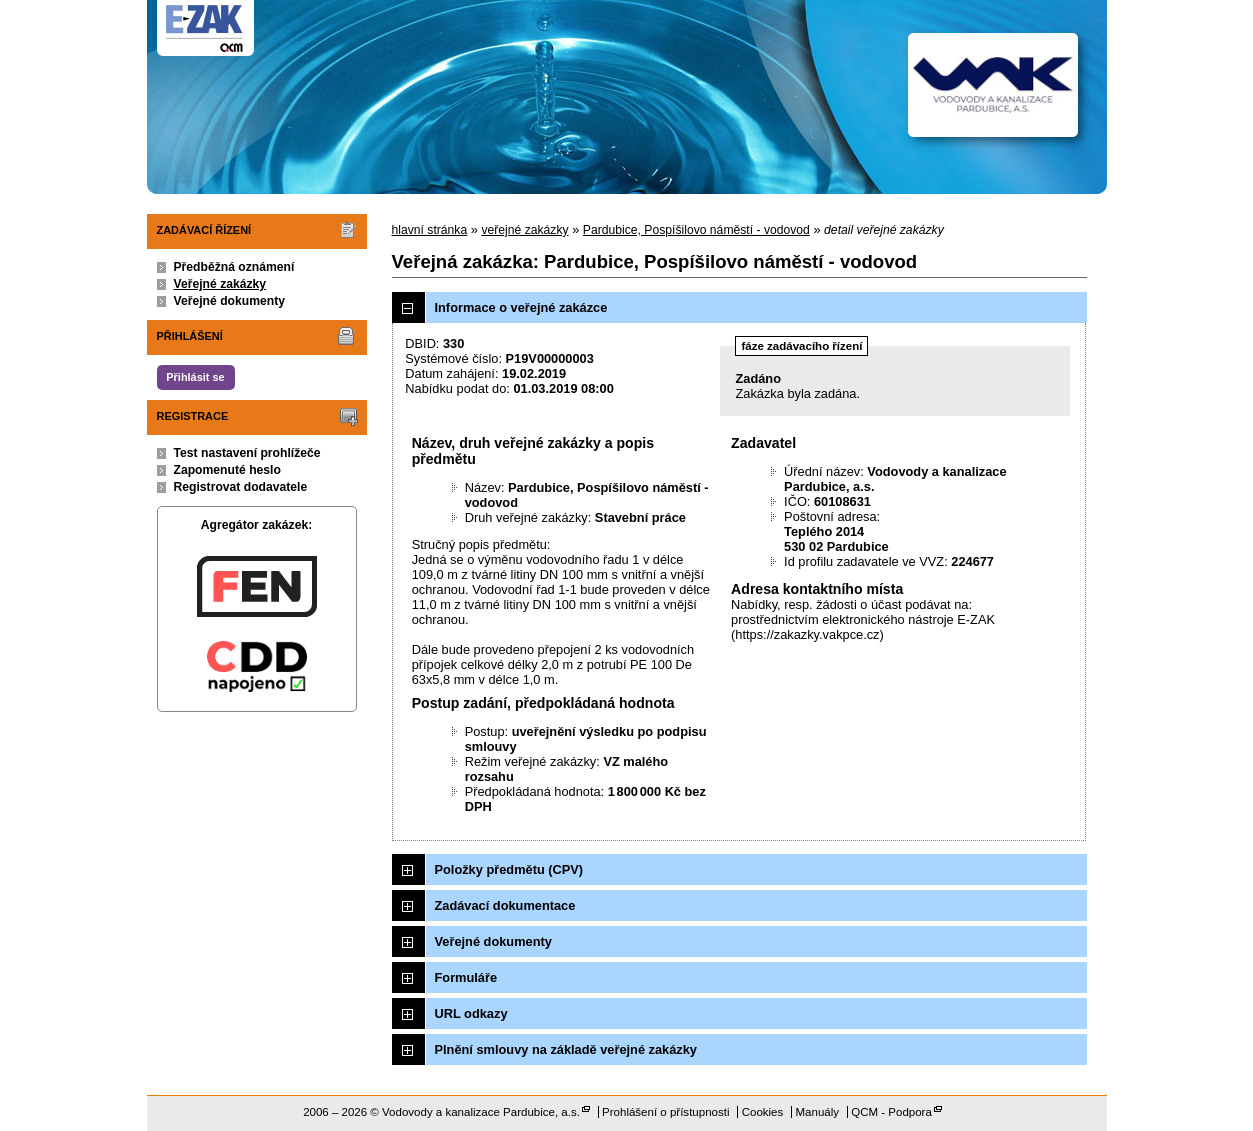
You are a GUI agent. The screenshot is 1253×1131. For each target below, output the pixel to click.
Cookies (763, 1112)
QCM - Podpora (891, 1112)
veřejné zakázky (524, 230)
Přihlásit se (195, 377)
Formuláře (466, 977)
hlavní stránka (430, 230)
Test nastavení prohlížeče (247, 453)
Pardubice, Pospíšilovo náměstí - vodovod (696, 230)
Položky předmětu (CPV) (509, 869)
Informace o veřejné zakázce (521, 307)
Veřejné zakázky (220, 284)
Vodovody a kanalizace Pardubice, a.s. (481, 1112)
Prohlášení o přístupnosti (665, 1112)
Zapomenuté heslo (227, 470)
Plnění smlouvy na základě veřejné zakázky (566, 1049)
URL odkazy (471, 1013)
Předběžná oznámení (234, 267)
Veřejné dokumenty (229, 301)
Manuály (817, 1112)
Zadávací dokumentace (505, 905)
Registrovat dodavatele (241, 487)
